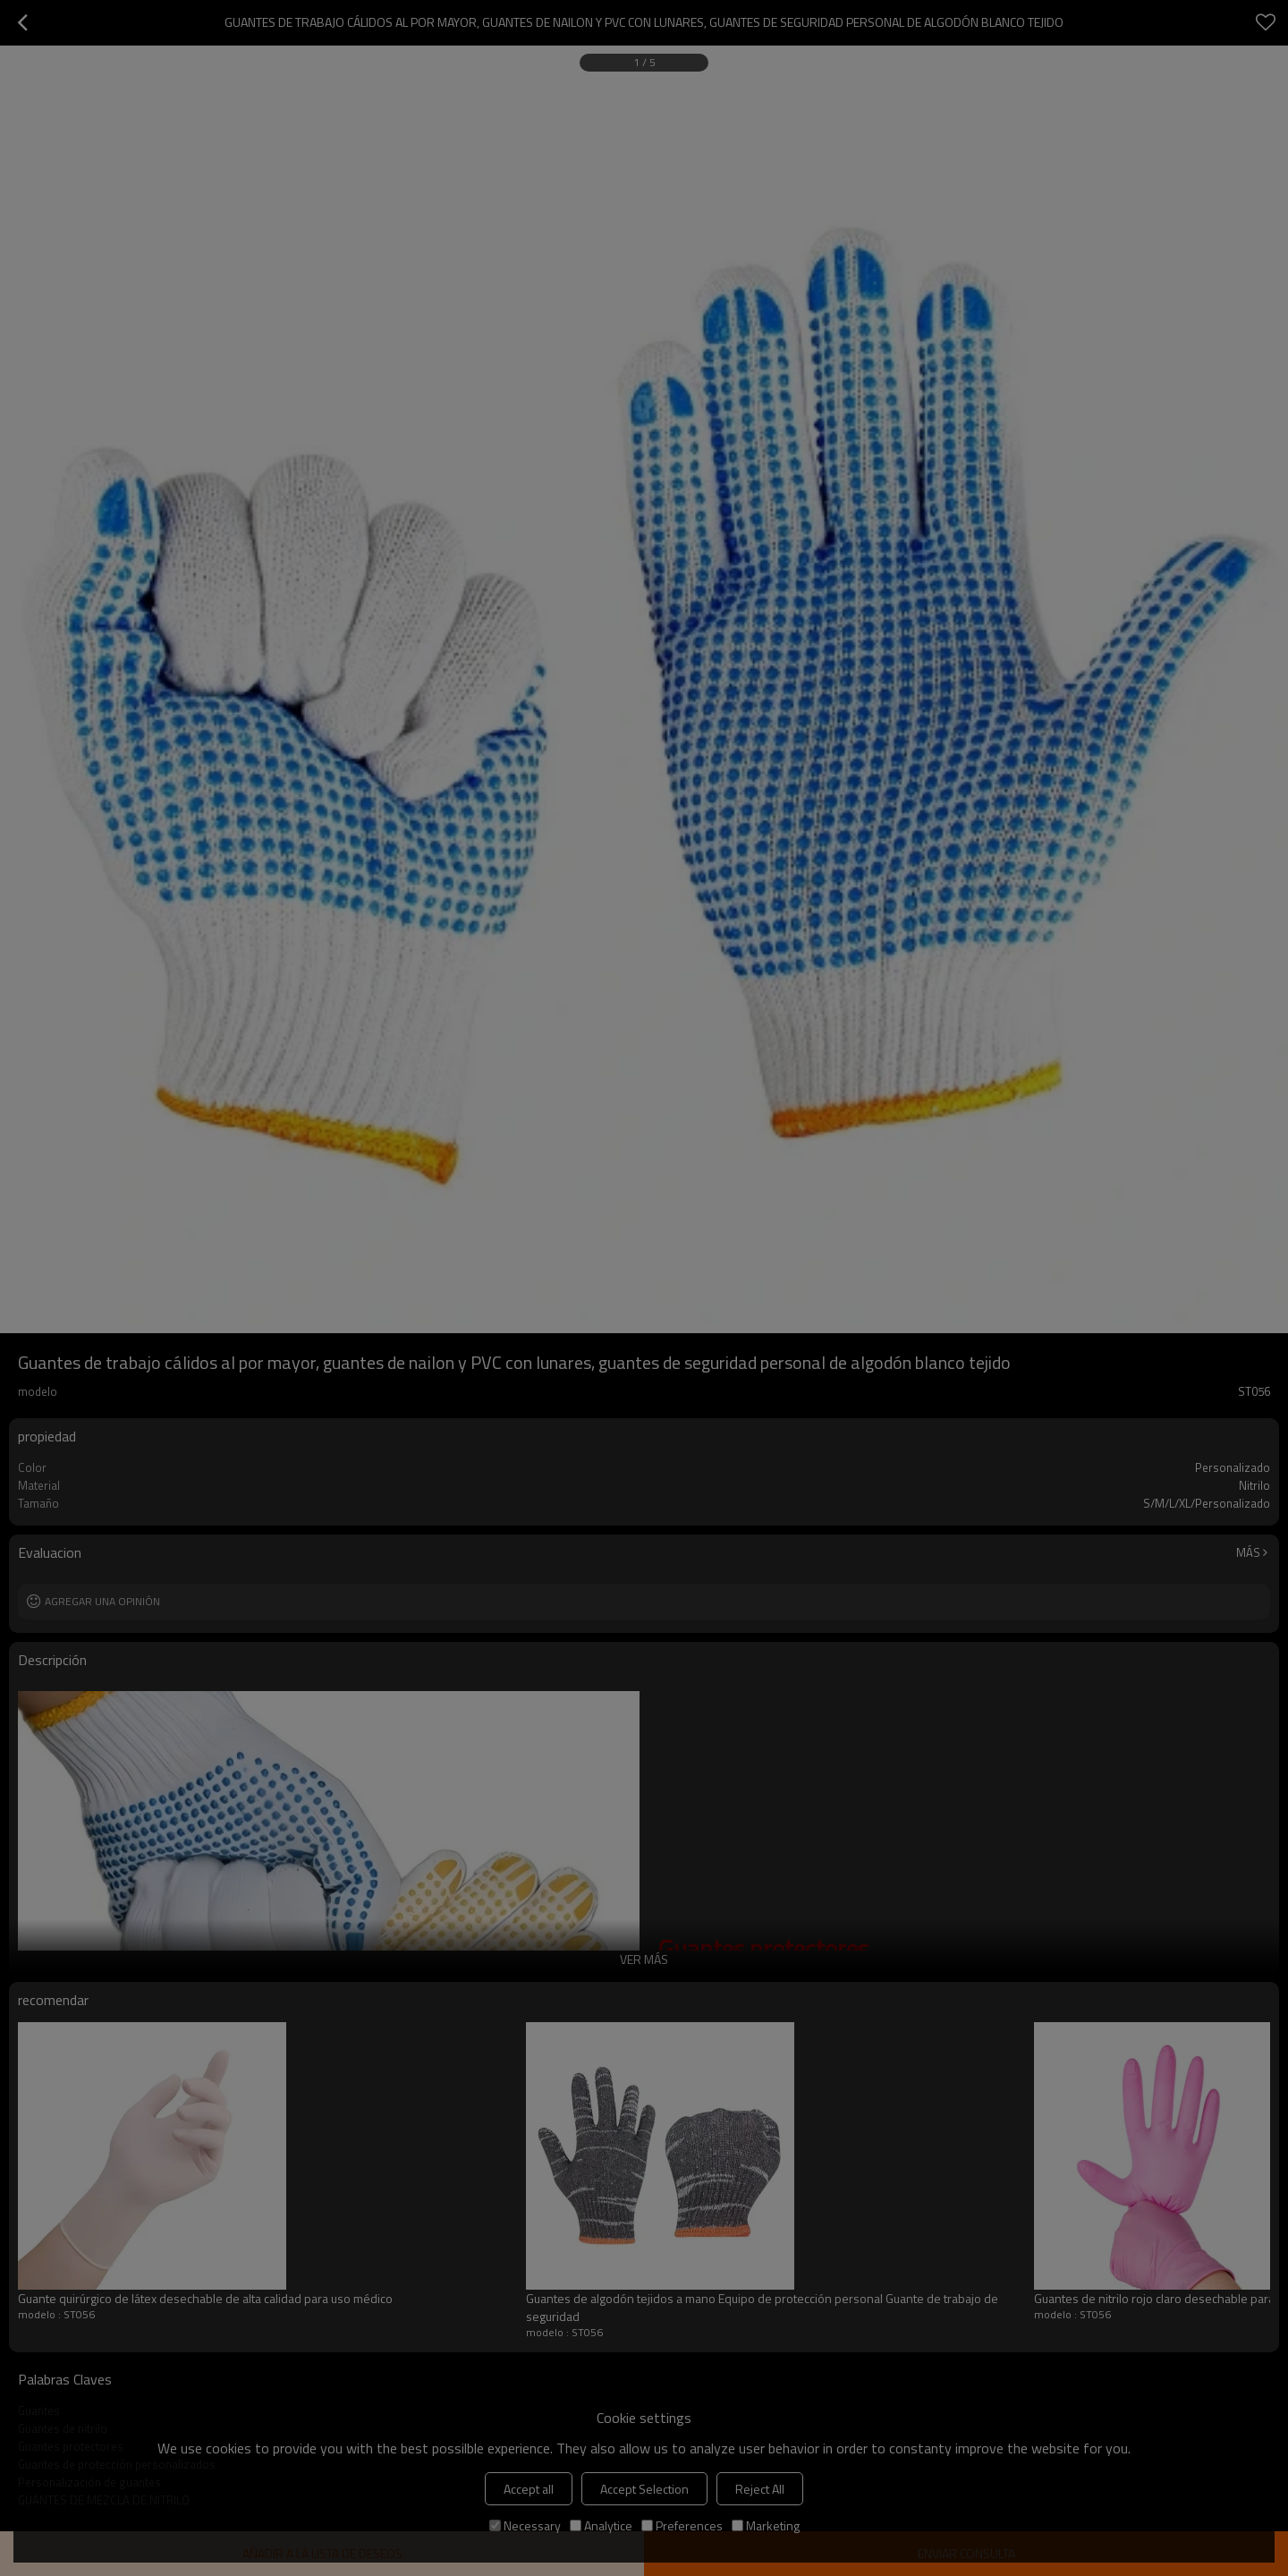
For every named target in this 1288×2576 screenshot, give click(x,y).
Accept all (529, 2488)
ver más (644, 1959)
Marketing (766, 2525)
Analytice (601, 2525)
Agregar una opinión (102, 1601)
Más (1248, 1552)
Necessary (525, 2525)
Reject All (759, 2488)
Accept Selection (644, 2488)
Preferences (682, 2525)
